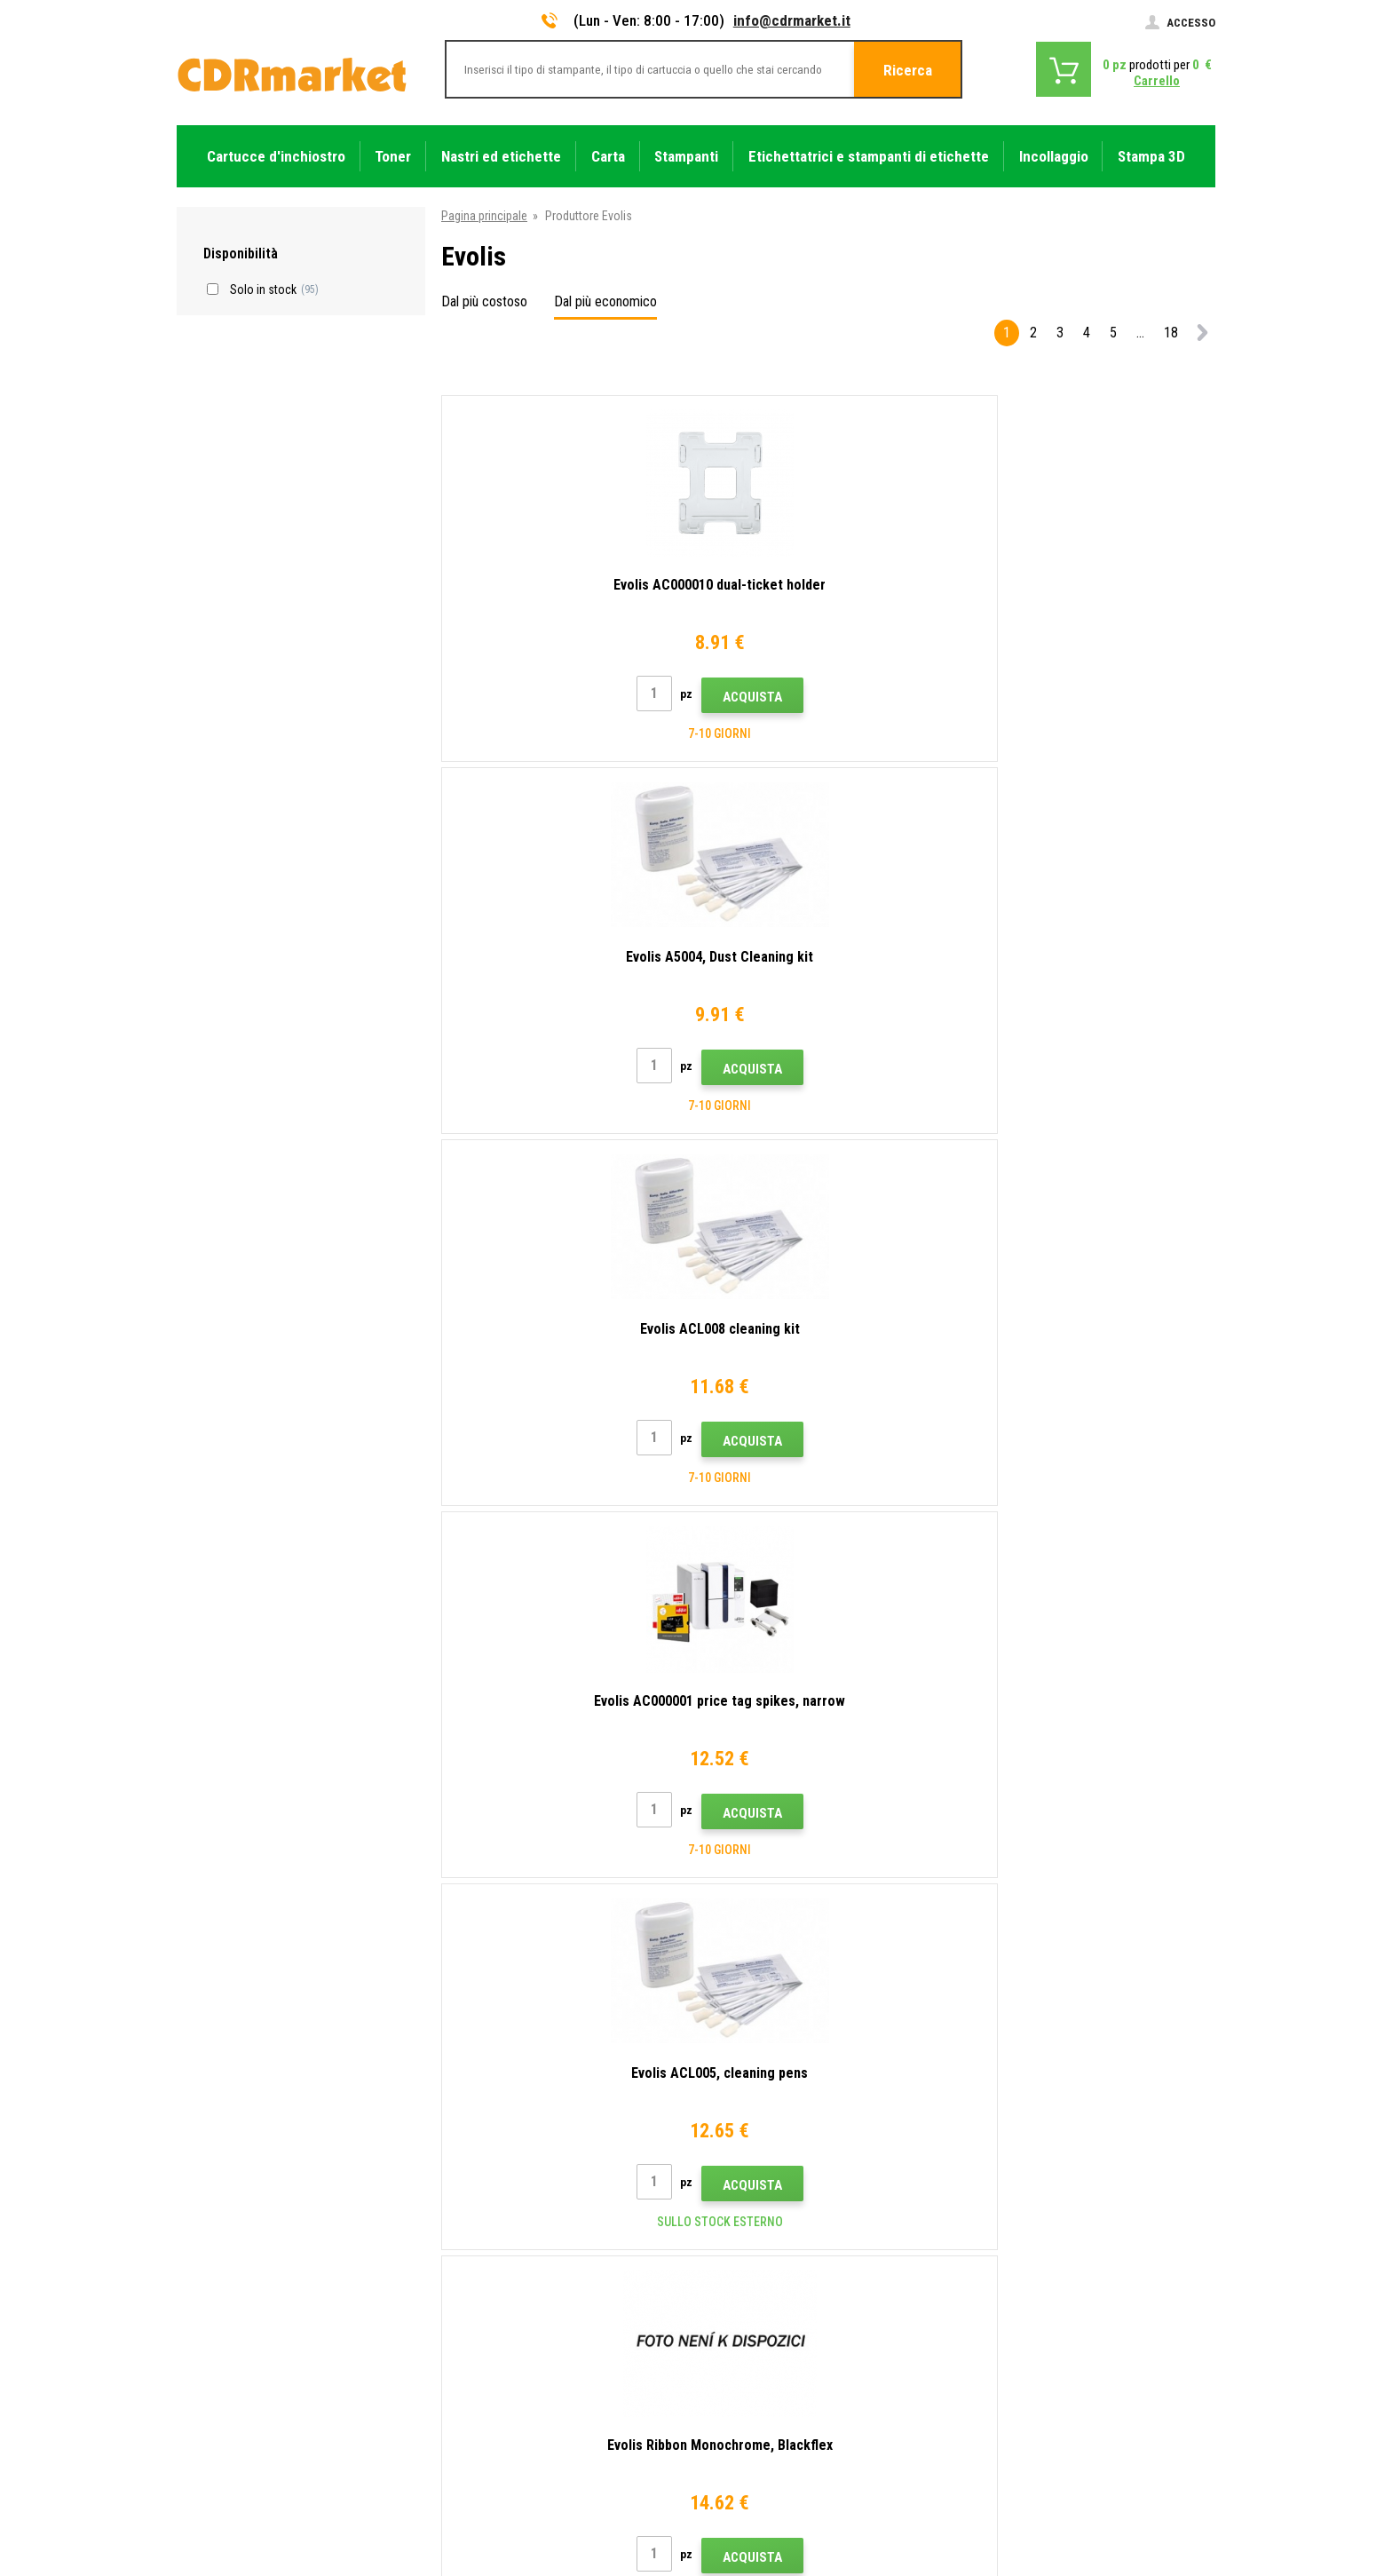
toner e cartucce (794, 2552)
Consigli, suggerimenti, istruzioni (527, 2177)
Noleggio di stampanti (500, 2387)
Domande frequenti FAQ (505, 2256)
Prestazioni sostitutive (502, 2413)
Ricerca (907, 70)
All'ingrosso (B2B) (490, 2230)
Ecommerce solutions (1089, 2492)
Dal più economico (605, 301)
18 (1171, 332)
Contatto (468, 2152)
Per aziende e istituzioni (505, 2361)
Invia (1005, 2037)
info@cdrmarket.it (791, 20)
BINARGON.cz (1181, 2492)
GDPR (458, 2334)
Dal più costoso (484, 301)
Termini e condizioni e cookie (518, 2309)
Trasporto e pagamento (504, 2204)
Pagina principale (484, 216)
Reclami (464, 2282)
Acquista (600, 697)
